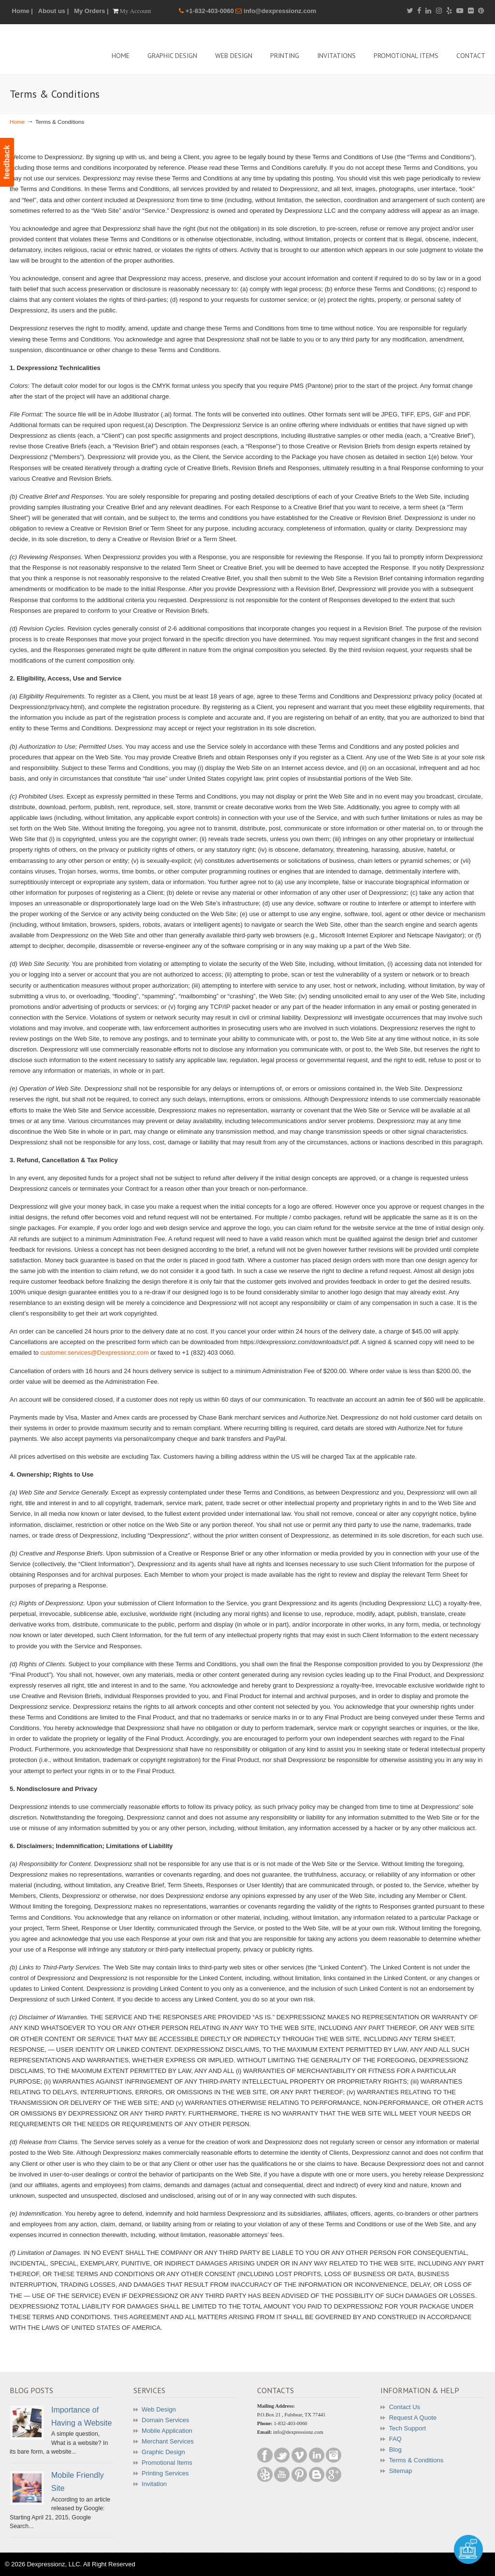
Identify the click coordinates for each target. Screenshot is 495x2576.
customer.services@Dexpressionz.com (95, 1352)
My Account (135, 11)
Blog (395, 2449)
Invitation (154, 2483)
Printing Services (165, 2473)
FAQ (395, 2439)
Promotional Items (167, 2462)
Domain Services (165, 2420)
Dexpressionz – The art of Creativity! (82, 48)
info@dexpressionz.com (280, 11)
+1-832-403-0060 (211, 11)
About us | (53, 11)
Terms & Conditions (416, 2460)
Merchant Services (168, 2441)
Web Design (159, 2409)
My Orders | (91, 11)
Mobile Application (167, 2430)
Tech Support (407, 2428)
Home (17, 121)
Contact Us (404, 2407)
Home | (22, 11)
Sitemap (400, 2470)
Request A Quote (413, 2417)
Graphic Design (163, 2452)
